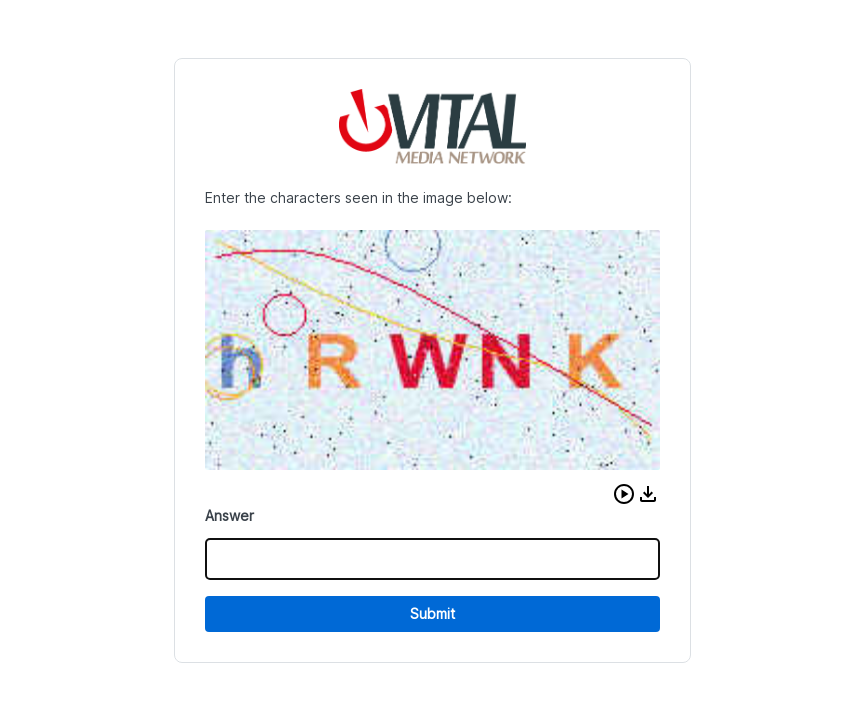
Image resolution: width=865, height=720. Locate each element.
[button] (624, 494)
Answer (229, 515)
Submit (432, 613)
